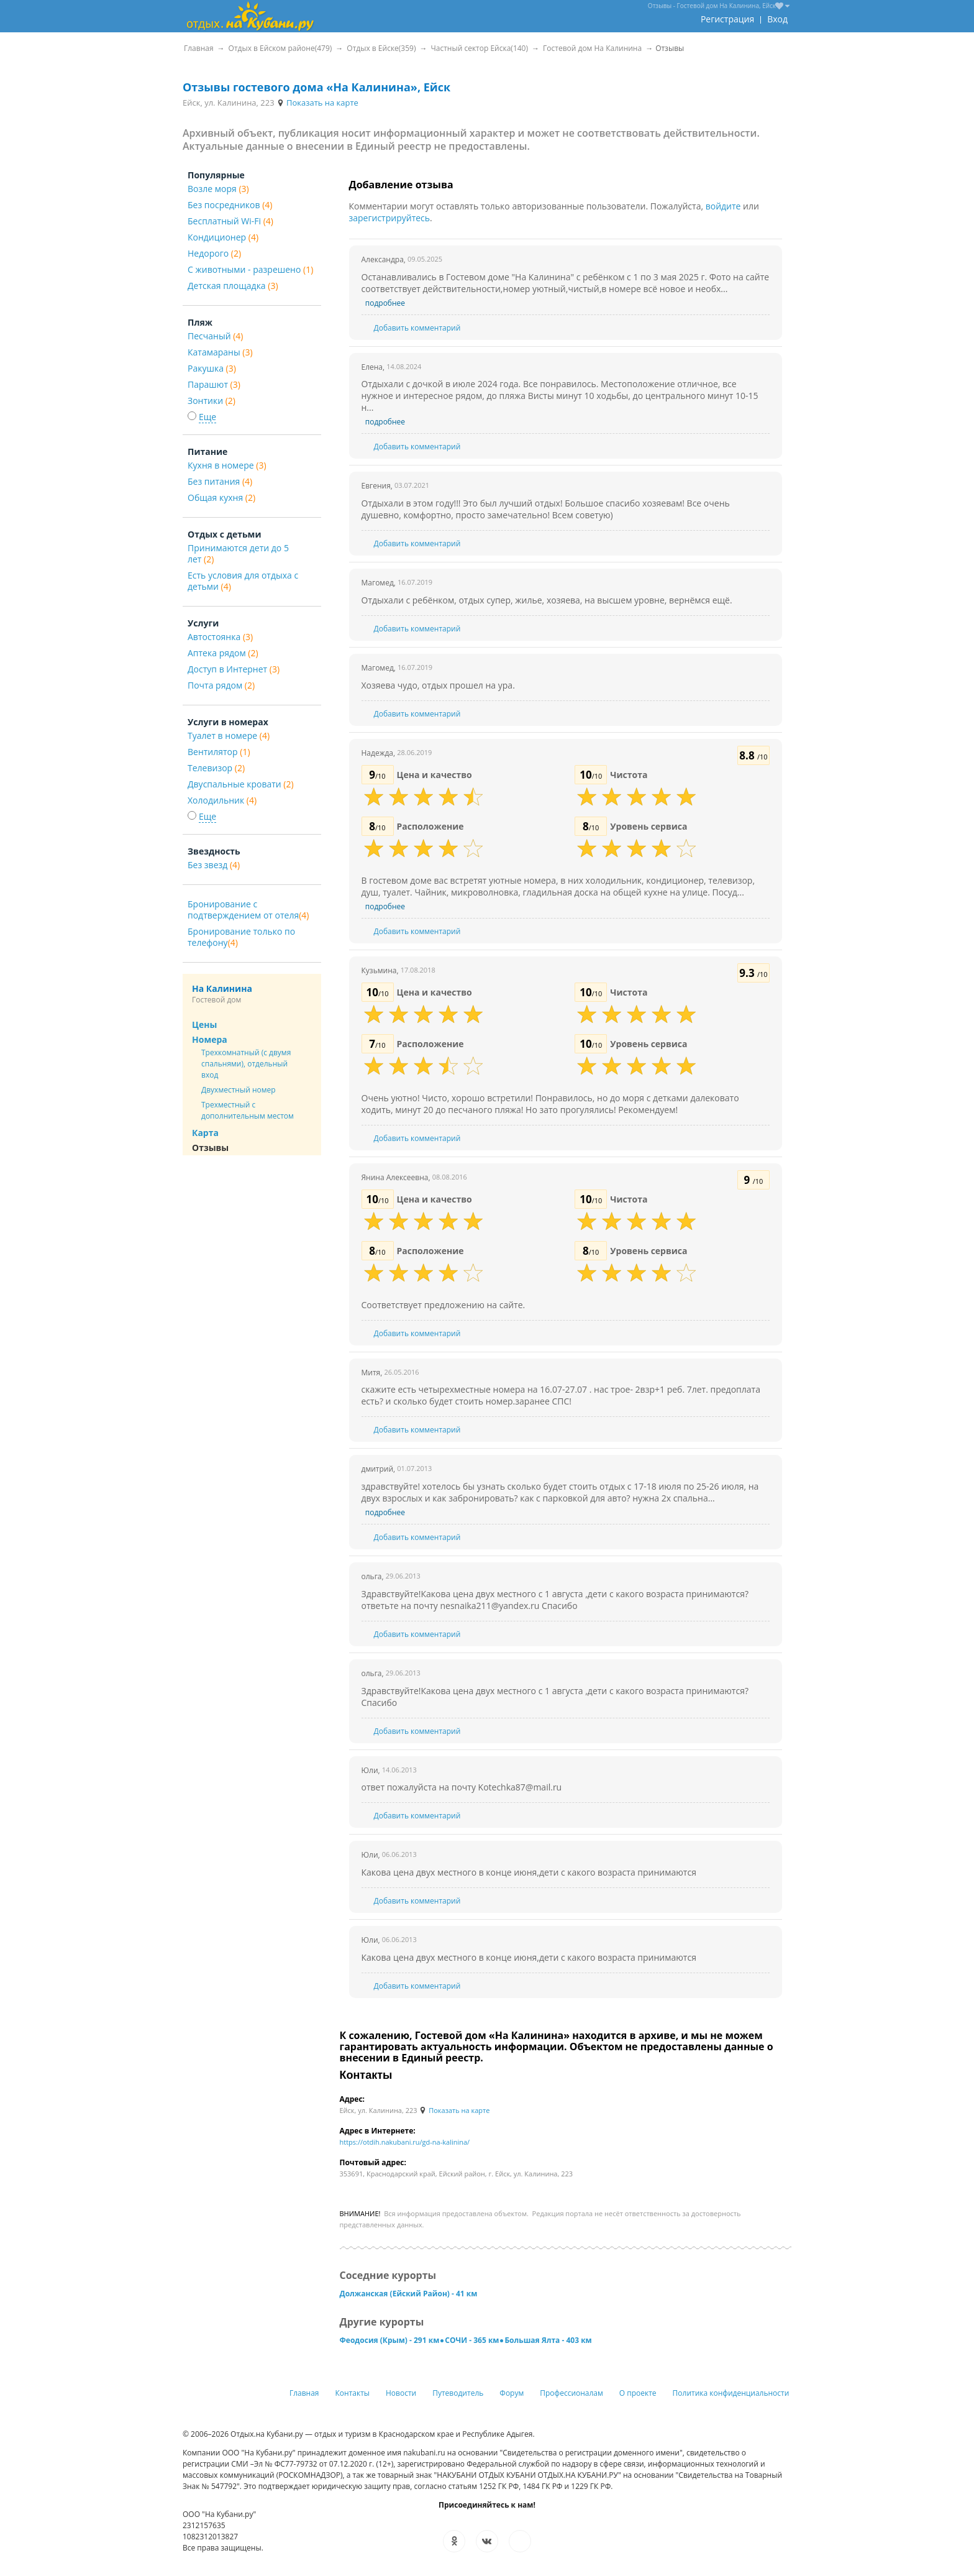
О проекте (638, 2393)
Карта (205, 1133)
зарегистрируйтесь (389, 218)
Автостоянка (220, 637)
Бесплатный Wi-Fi (230, 221)
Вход (777, 19)
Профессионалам (571, 2393)
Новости (401, 2393)
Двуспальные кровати (241, 784)
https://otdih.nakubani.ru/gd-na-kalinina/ (405, 2142)
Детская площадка (233, 285)
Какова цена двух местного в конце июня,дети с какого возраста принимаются (529, 1872)
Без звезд (214, 865)
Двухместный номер (238, 1089)
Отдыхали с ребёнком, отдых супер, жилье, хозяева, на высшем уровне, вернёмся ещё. (547, 600)
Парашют (214, 384)
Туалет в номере (229, 735)
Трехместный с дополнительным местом (247, 1110)
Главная (304, 2393)
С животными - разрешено (250, 269)
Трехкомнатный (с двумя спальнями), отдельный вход (246, 1063)
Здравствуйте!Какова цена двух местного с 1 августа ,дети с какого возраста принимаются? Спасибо (555, 1696)
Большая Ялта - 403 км (547, 2340)
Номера (209, 1039)
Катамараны (220, 352)
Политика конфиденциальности (731, 2393)
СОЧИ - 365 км (472, 2340)
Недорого (214, 253)
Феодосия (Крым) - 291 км (390, 2340)
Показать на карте (317, 102)
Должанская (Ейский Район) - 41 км (409, 2293)
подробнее (385, 303)
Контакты (352, 2393)
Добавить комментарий (417, 328)
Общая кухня (221, 497)
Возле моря (218, 189)
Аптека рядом (223, 653)
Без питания (220, 481)
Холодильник (222, 800)
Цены (204, 1024)
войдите (723, 206)
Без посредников (230, 205)
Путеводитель (457, 2393)
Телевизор (216, 768)
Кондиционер (223, 237)
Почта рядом (221, 685)
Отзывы (210, 1147)
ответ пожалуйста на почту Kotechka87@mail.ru (462, 1787)
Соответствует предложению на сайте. (444, 1305)
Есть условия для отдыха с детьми (243, 580)
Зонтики (211, 400)
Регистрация (727, 19)
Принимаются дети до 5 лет (238, 553)
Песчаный (215, 336)
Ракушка (212, 368)
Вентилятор (219, 752)
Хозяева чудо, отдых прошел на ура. (438, 685)
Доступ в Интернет (234, 669)
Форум (511, 2393)
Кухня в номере (227, 465)
